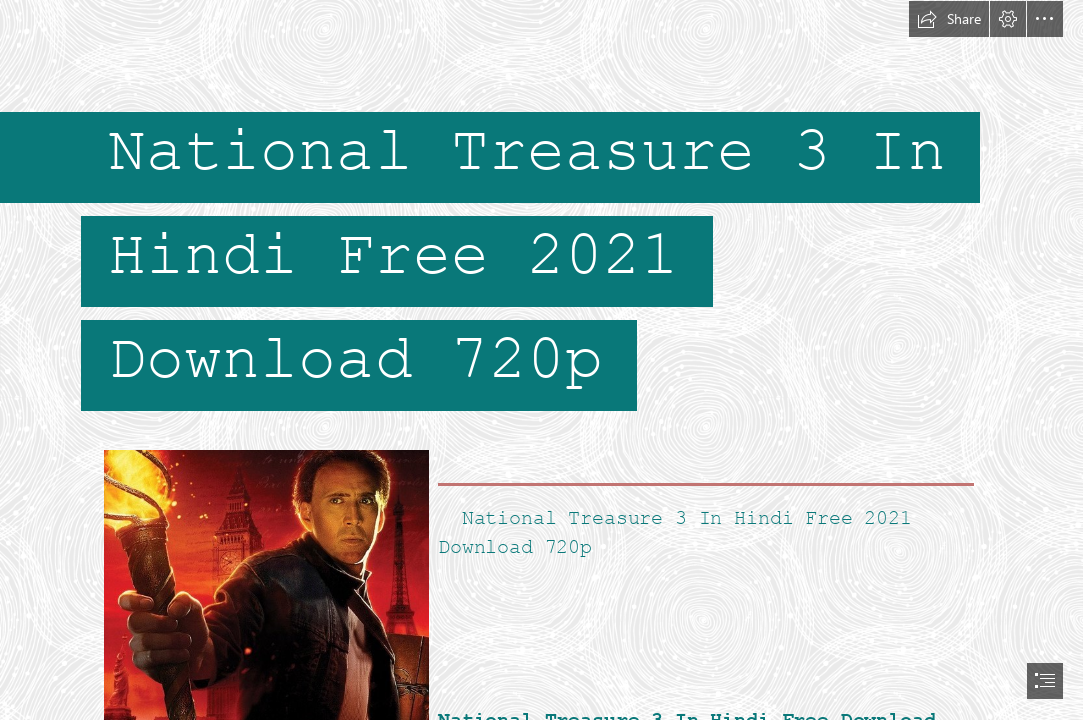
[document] (541, 360)
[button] (949, 19)
